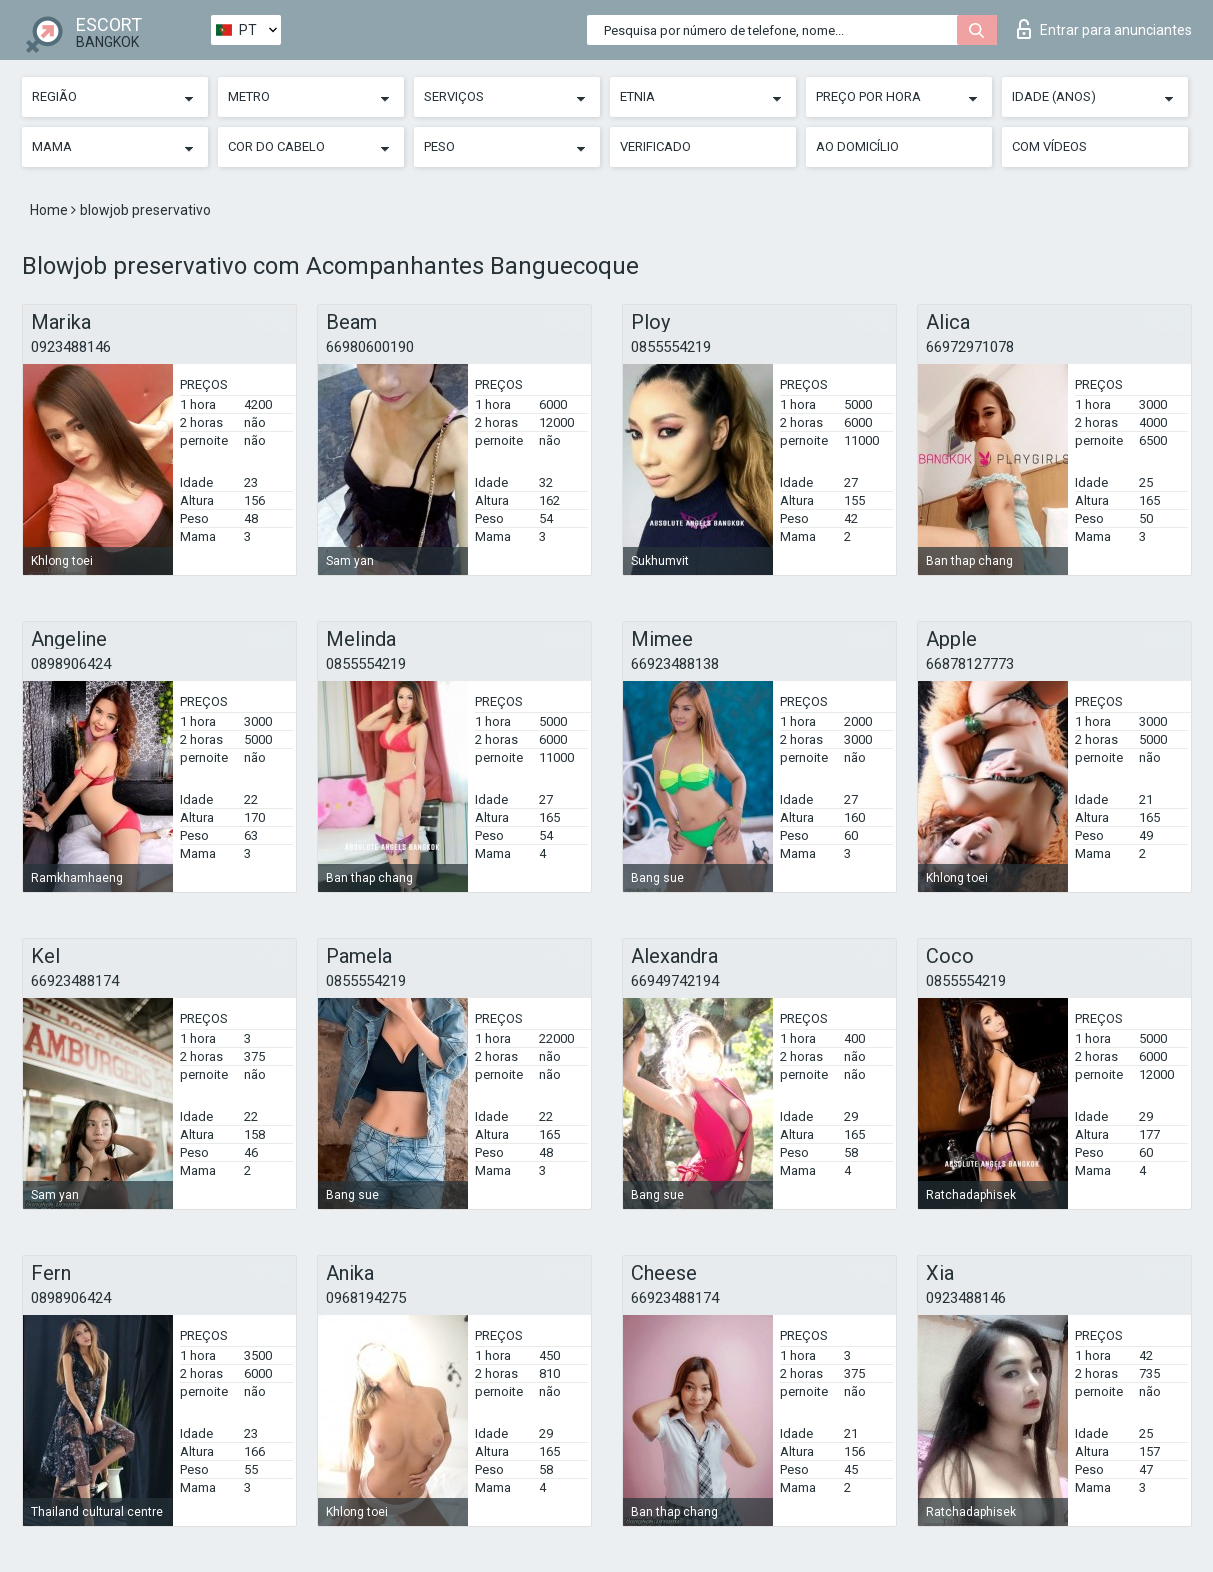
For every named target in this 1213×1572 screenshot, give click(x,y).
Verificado (655, 146)
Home (50, 210)
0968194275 (366, 1298)
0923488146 (71, 347)
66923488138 (675, 664)
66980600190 (370, 347)
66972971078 (970, 347)
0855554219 (671, 347)
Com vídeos (1049, 146)
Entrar (1104, 29)
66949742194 (675, 981)
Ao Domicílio (857, 146)
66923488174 (75, 981)
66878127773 (970, 664)
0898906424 (71, 664)
